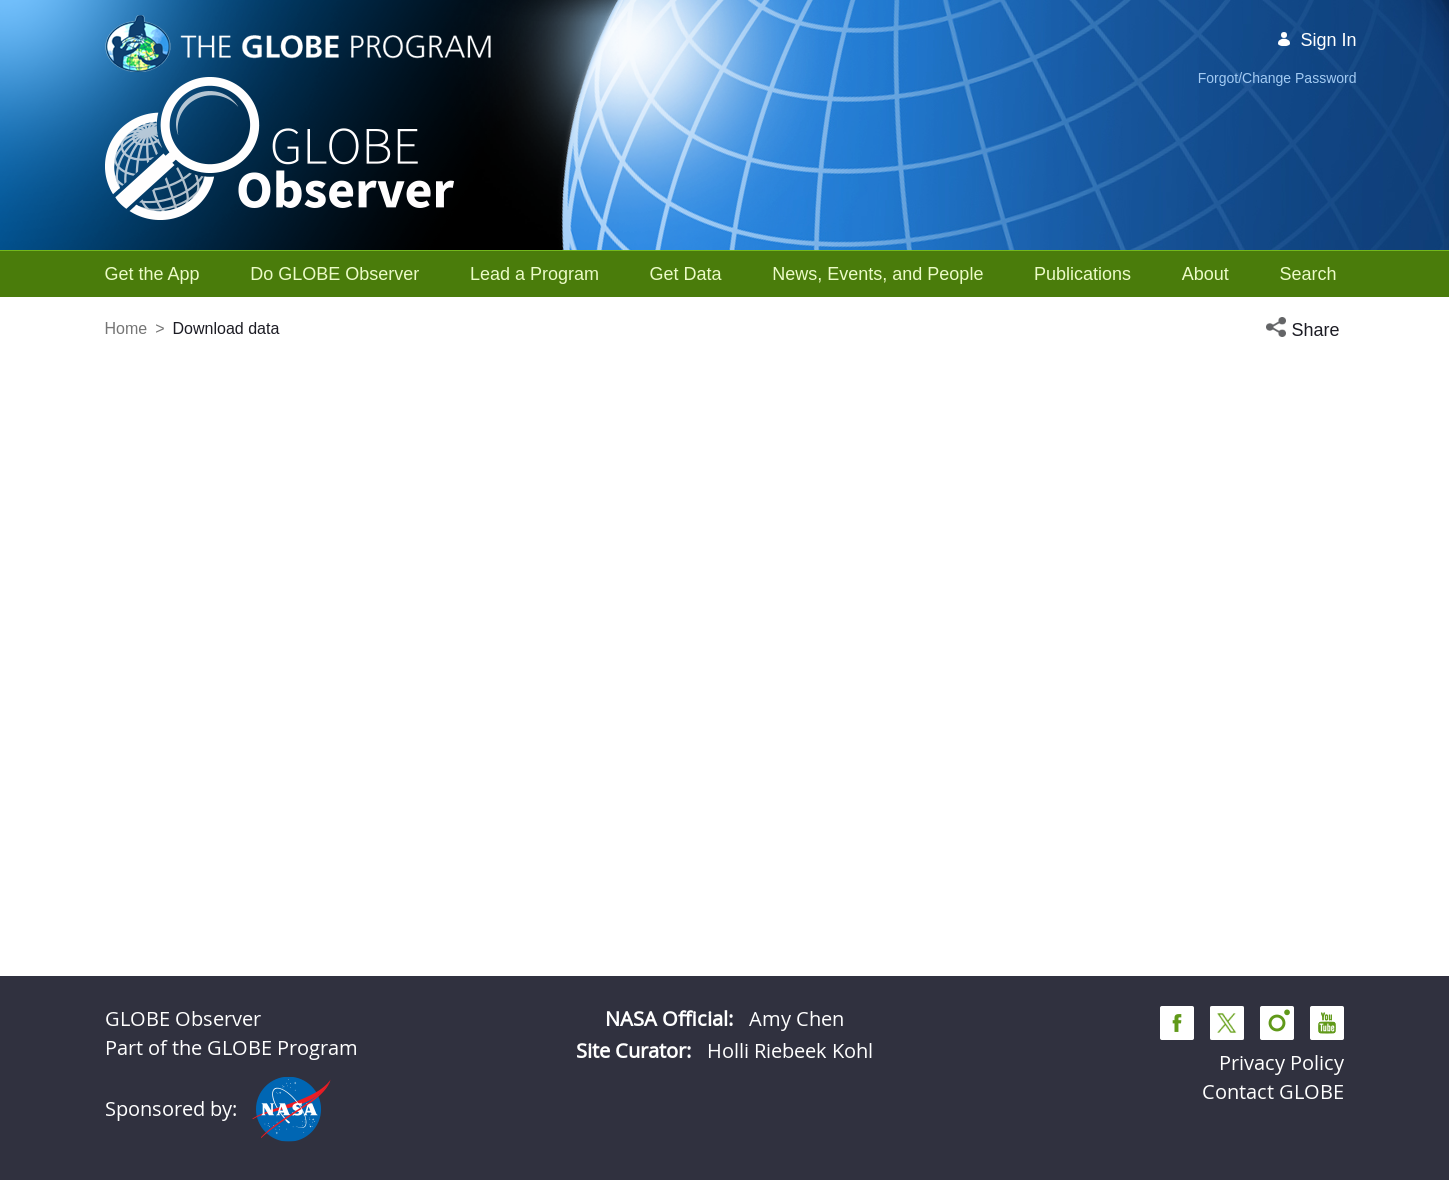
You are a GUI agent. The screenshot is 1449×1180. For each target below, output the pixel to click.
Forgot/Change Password (1277, 78)
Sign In (1316, 40)
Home (126, 328)
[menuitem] (152, 274)
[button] (1305, 330)
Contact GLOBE (1273, 1091)
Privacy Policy (1281, 1062)
